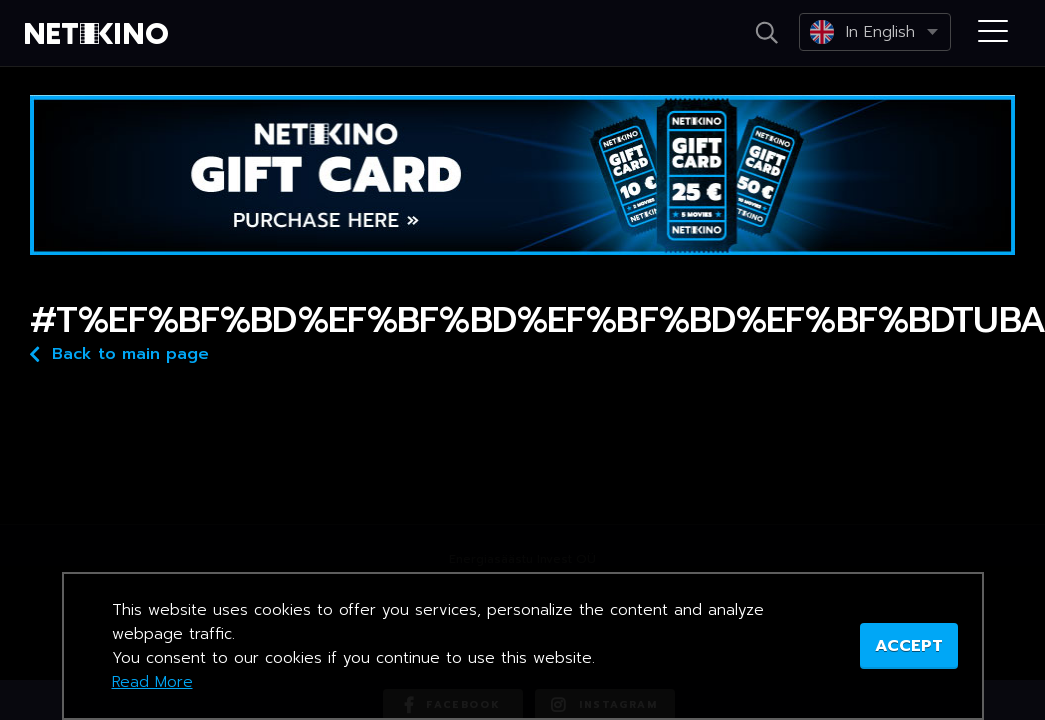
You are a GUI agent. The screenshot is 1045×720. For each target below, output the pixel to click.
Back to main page (119, 352)
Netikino (100, 34)
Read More (152, 682)
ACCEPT (909, 646)
